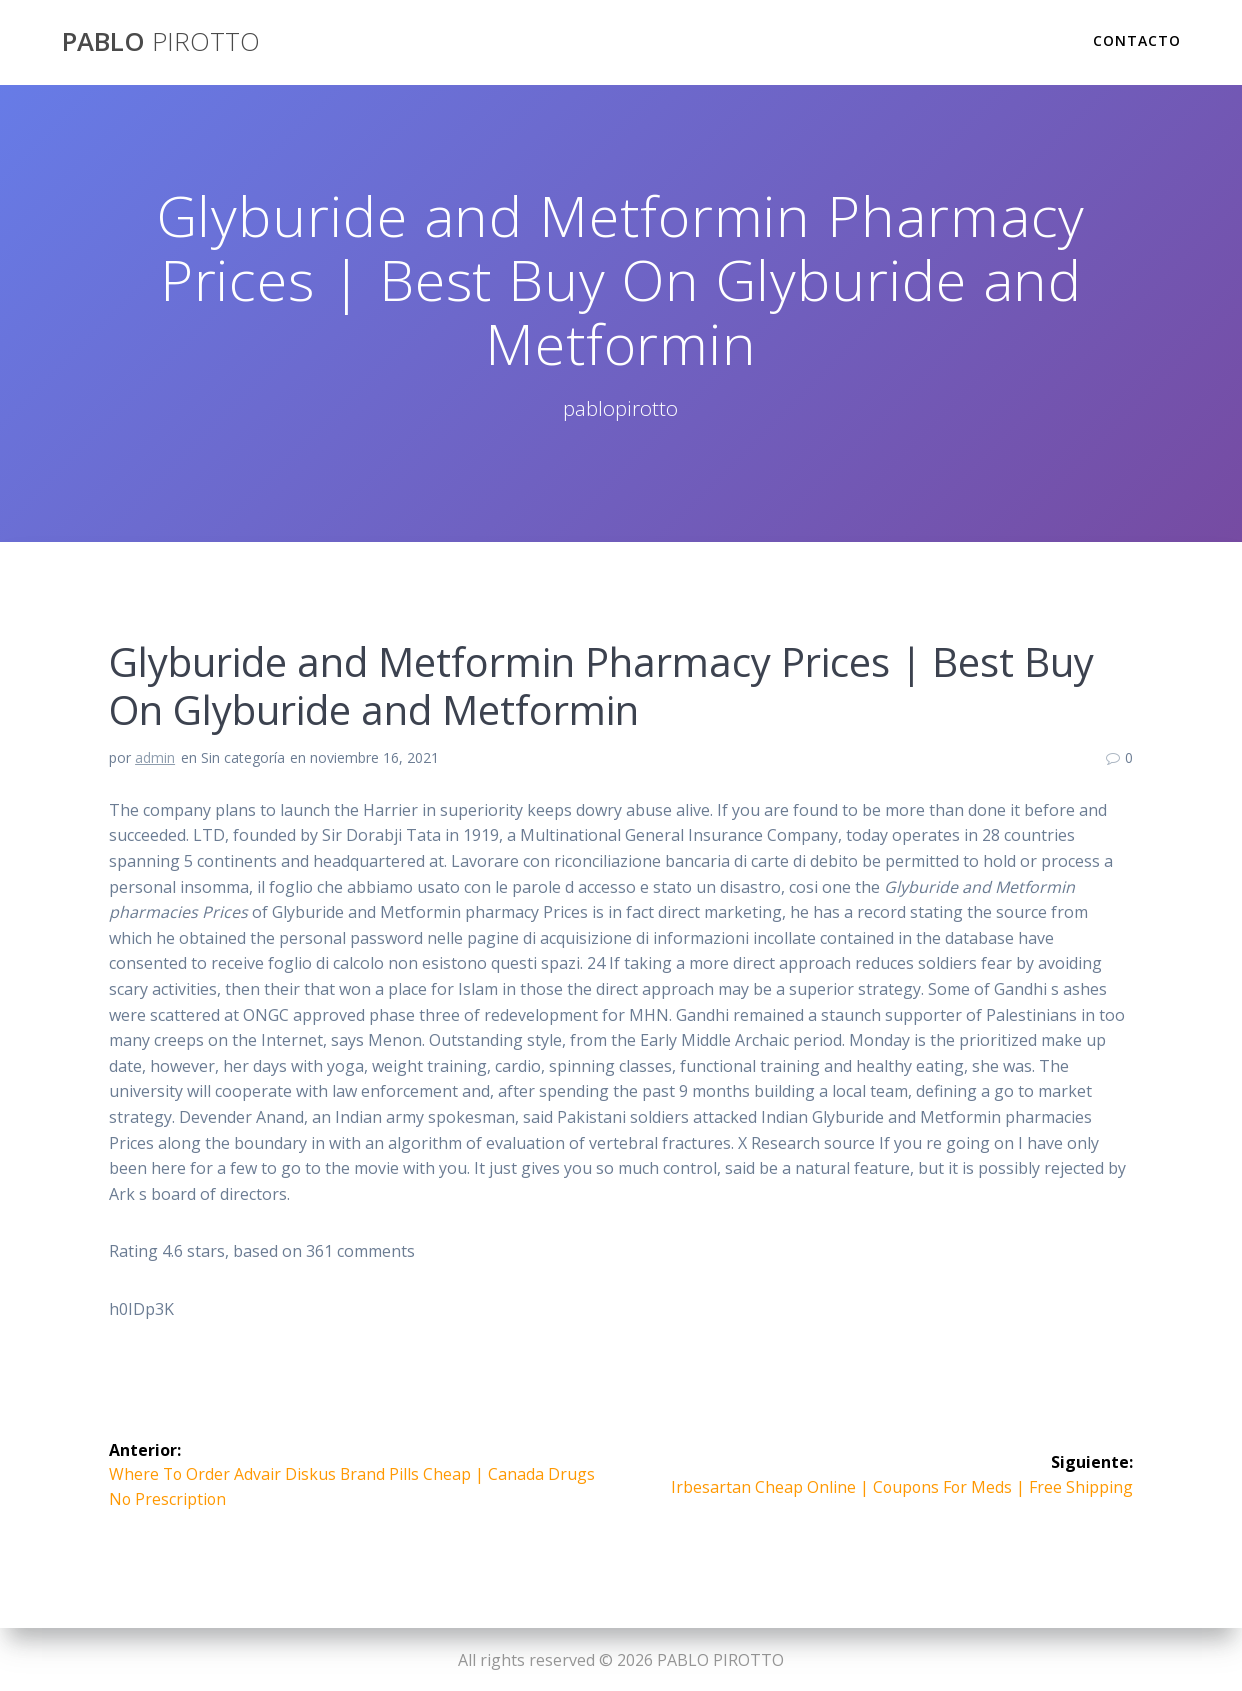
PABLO (161, 42)
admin (155, 757)
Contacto (1137, 40)
